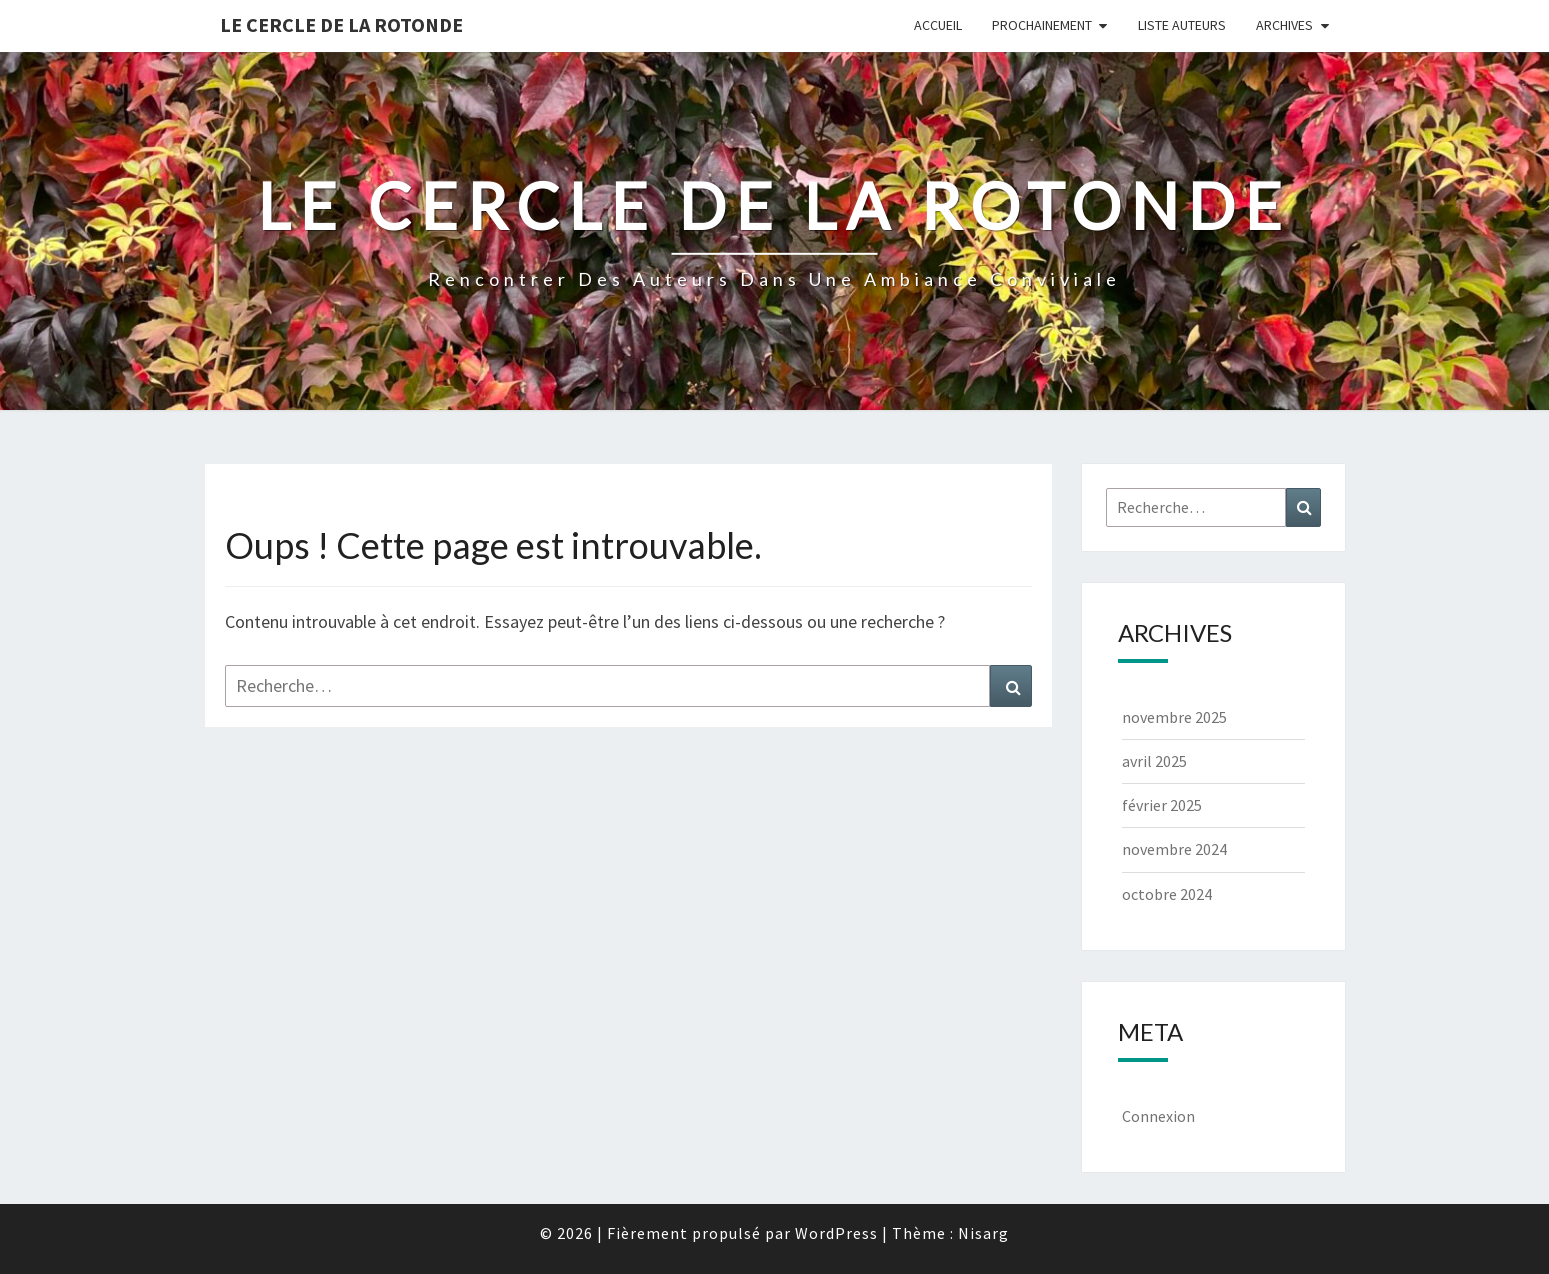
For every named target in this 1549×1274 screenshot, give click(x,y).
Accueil (938, 25)
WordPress (836, 1233)
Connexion (1158, 1116)
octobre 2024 (1167, 894)
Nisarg (983, 1233)
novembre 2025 (1174, 717)
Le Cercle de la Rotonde (341, 24)
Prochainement (1042, 25)
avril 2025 (1154, 761)
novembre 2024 (1174, 849)
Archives (1284, 25)
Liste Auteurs (1182, 25)
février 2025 (1162, 805)
